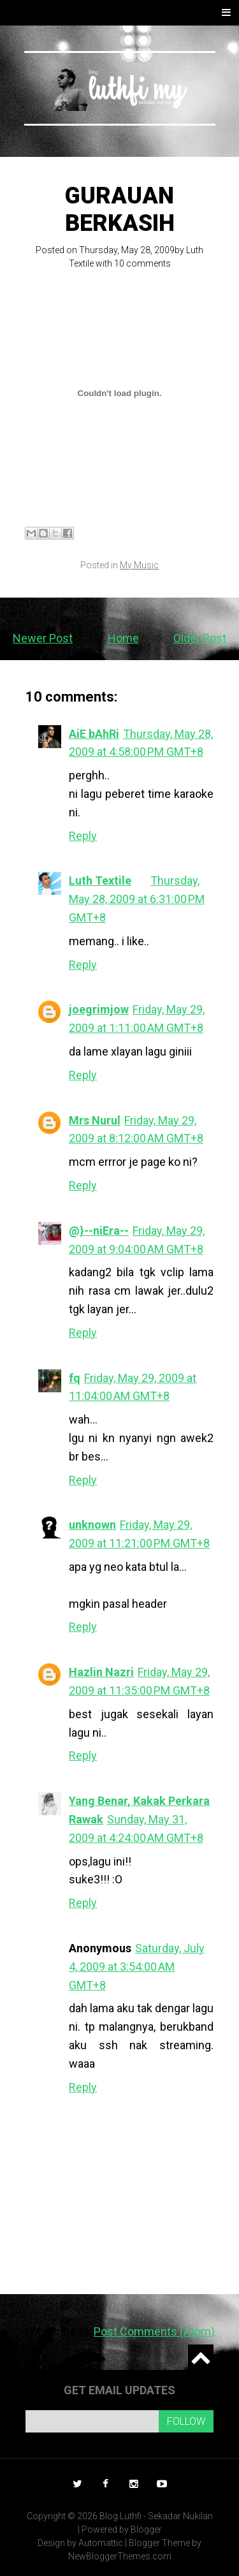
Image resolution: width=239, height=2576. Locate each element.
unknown (92, 1524)
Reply (83, 836)
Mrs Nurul (94, 1120)
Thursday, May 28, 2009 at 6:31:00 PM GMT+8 (137, 899)
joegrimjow (99, 1009)
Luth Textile (100, 880)
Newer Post (43, 638)
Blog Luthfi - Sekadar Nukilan (156, 2516)
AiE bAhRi (94, 733)
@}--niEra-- (99, 1230)
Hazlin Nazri (101, 1672)
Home (123, 638)
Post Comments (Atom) (154, 2331)
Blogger (146, 2529)
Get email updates (119, 2390)
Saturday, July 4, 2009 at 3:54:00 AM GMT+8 (137, 1966)
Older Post (199, 638)
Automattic (100, 2543)
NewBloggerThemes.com (119, 2556)
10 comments (142, 263)
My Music (139, 565)
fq (74, 1378)
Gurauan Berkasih (120, 209)
